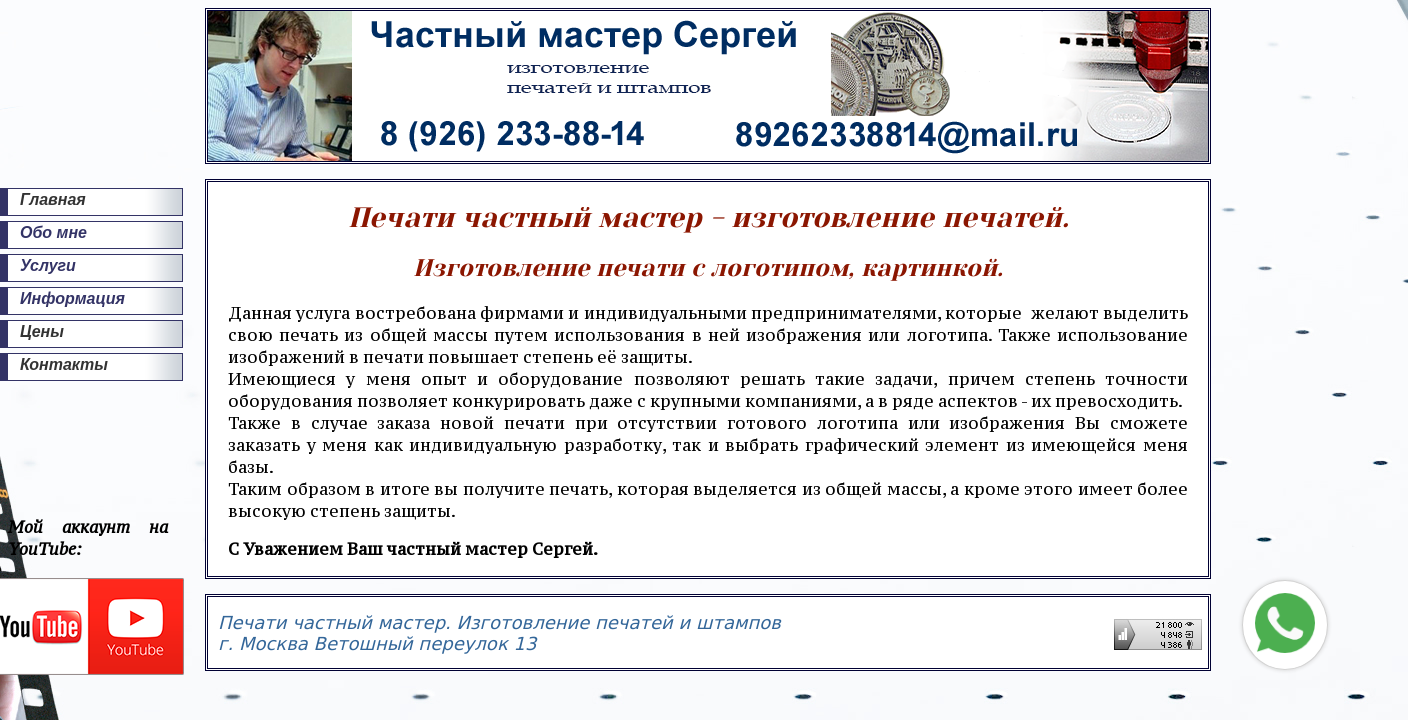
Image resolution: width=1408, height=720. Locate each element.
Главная (53, 199)
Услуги (48, 265)
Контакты (64, 364)
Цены (42, 331)
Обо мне (53, 232)
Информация (72, 298)
